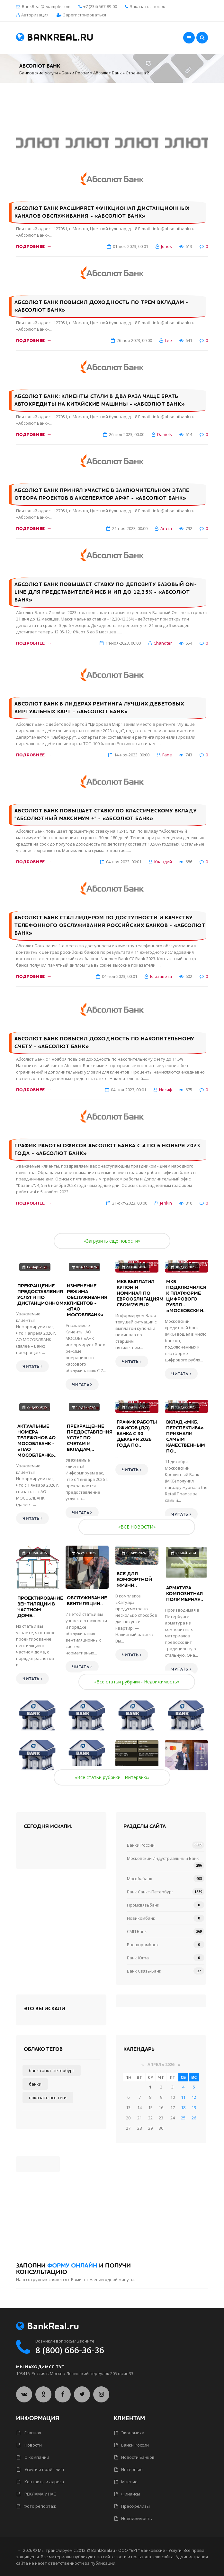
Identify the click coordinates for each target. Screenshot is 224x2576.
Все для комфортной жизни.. (134, 1579)
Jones (166, 246)
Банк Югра (138, 1958)
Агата (166, 528)
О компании (33, 2457)
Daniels (164, 434)
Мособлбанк (139, 1878)
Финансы (127, 2494)
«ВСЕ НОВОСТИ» (137, 1527)
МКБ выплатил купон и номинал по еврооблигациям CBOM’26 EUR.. (140, 1293)
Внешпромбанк (143, 1944)
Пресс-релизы (132, 2506)
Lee (168, 340)
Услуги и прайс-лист (41, 2469)
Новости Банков (134, 2457)
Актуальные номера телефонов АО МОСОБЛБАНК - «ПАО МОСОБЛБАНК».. (37, 1440)
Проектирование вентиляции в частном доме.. (40, 1607)
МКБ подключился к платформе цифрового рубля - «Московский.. (186, 1296)
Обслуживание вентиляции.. (87, 1601)
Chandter (163, 643)
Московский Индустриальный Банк (163, 1858)
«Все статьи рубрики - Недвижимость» (136, 1682)
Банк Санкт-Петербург (150, 1892)
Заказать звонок (145, 6)
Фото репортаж (36, 2506)
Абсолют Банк (107, 73)
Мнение (126, 2482)
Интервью (128, 2469)
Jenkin (166, 1203)
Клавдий (163, 862)
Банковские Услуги (38, 73)
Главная (29, 2433)
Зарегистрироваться (84, 15)
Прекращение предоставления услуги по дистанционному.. (43, 1294)
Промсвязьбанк (143, 1905)
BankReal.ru (55, 37)
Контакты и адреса (40, 2482)
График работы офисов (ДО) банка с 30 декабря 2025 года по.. (137, 1433)
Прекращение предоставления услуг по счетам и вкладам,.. (89, 1438)
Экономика (129, 2433)
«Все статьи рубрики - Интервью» (112, 1777)
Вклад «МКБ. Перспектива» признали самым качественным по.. (185, 1436)
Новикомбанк (141, 1918)
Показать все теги (48, 2097)
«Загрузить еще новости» (112, 1241)
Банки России (75, 73)
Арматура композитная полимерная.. (184, 1594)
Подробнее (34, 246)
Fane (167, 755)
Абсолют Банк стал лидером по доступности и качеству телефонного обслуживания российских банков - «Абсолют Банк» (109, 925)
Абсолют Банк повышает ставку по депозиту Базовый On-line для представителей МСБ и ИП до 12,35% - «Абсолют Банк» (105, 592)
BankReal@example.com (46, 6)
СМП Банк (137, 1931)
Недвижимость (133, 2518)
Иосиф (165, 1090)
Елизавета (161, 976)
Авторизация (35, 15)
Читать (32, 1366)
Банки (35, 2084)
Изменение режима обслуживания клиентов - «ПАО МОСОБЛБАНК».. (87, 1300)
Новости (29, 2445)
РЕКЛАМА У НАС (36, 2494)
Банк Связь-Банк (144, 1971)
